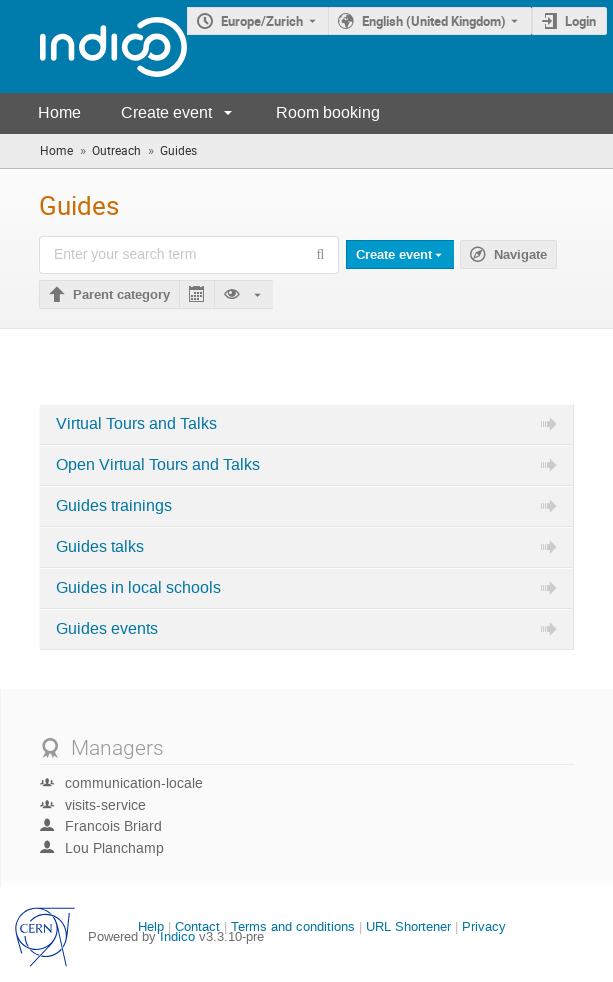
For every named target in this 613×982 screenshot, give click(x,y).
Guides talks (100, 547)
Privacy (484, 926)
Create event (166, 112)
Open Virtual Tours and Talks (158, 465)
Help (151, 926)
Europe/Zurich (262, 21)
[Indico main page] (93, 46)
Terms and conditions (293, 926)
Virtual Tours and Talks (136, 424)
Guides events (107, 629)
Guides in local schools (138, 588)
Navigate (520, 255)
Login (580, 21)
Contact (197, 926)
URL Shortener (408, 926)
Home (59, 112)
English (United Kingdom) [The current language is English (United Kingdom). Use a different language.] (434, 21)
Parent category (121, 295)
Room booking (328, 112)
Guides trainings (114, 506)
